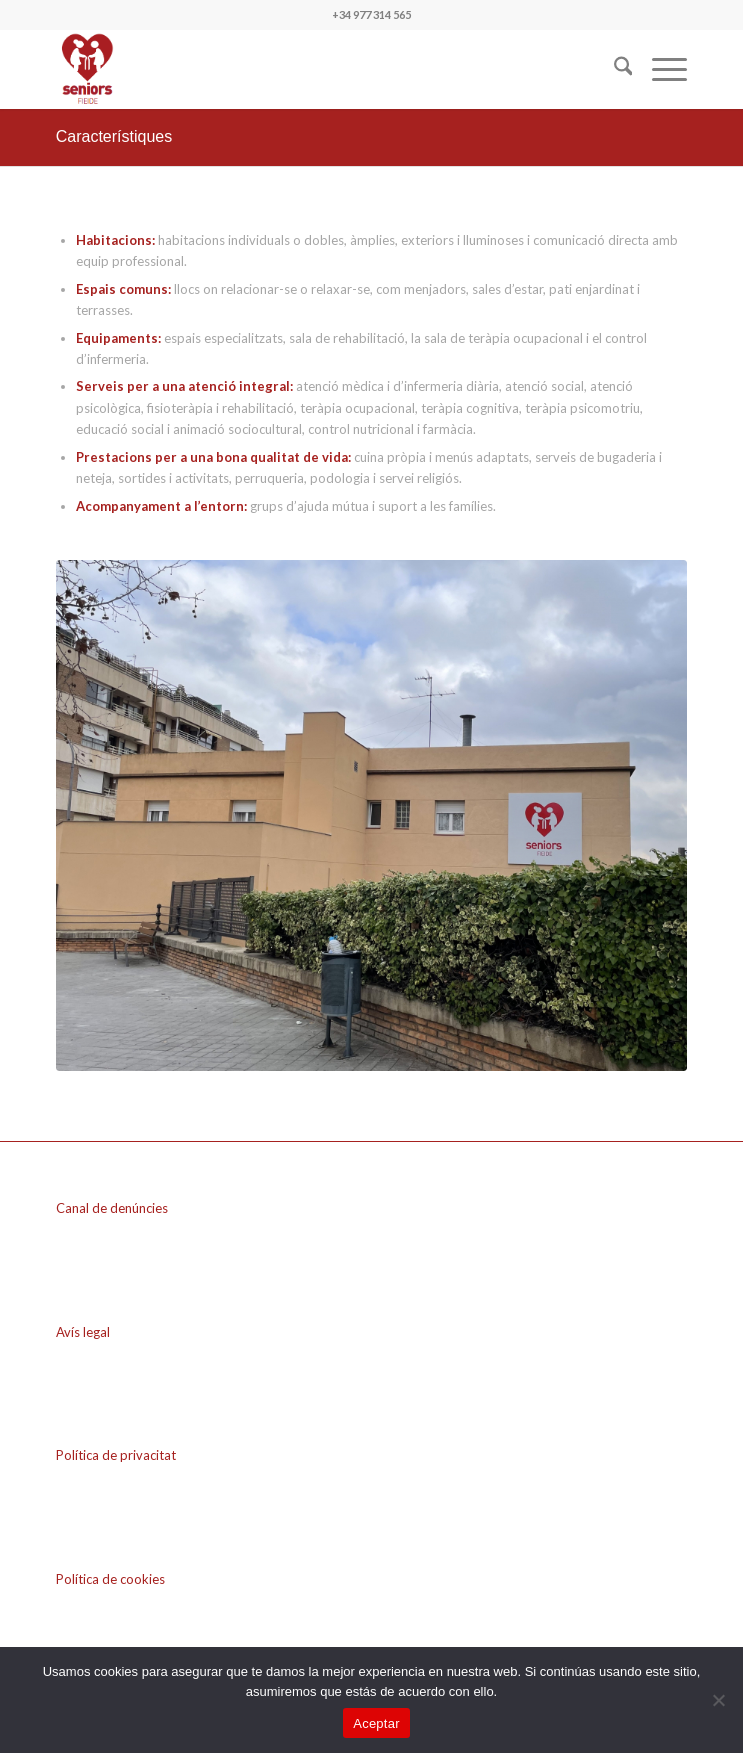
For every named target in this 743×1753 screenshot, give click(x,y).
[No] (718, 1700)
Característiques (114, 136)
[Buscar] (613, 69)
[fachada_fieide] (372, 815)
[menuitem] (613, 69)
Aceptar (376, 1723)
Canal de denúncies (112, 1208)
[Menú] (659, 69)
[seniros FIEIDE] (308, 69)
